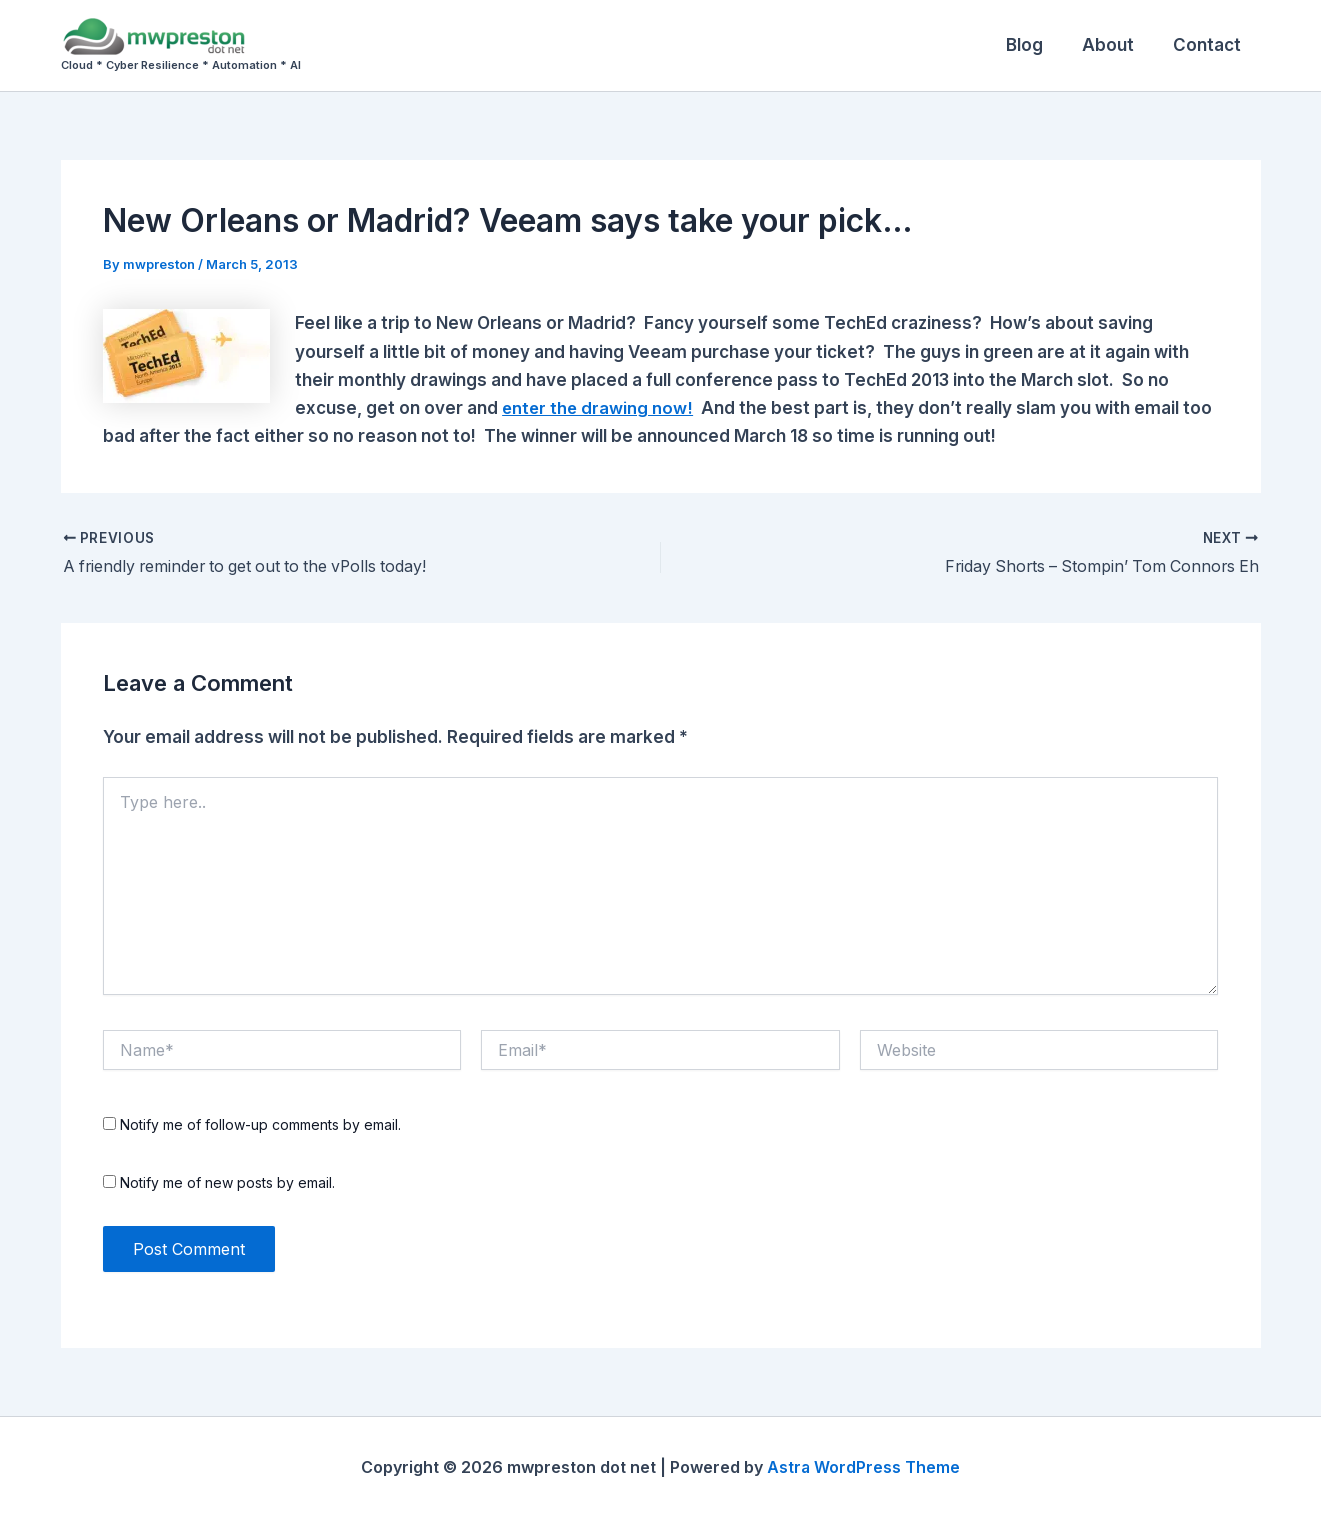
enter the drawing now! (599, 406)
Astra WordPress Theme (864, 1465)
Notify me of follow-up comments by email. (260, 1122)
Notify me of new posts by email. (227, 1179)
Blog (1037, 45)
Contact (1210, 45)
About (1116, 45)
